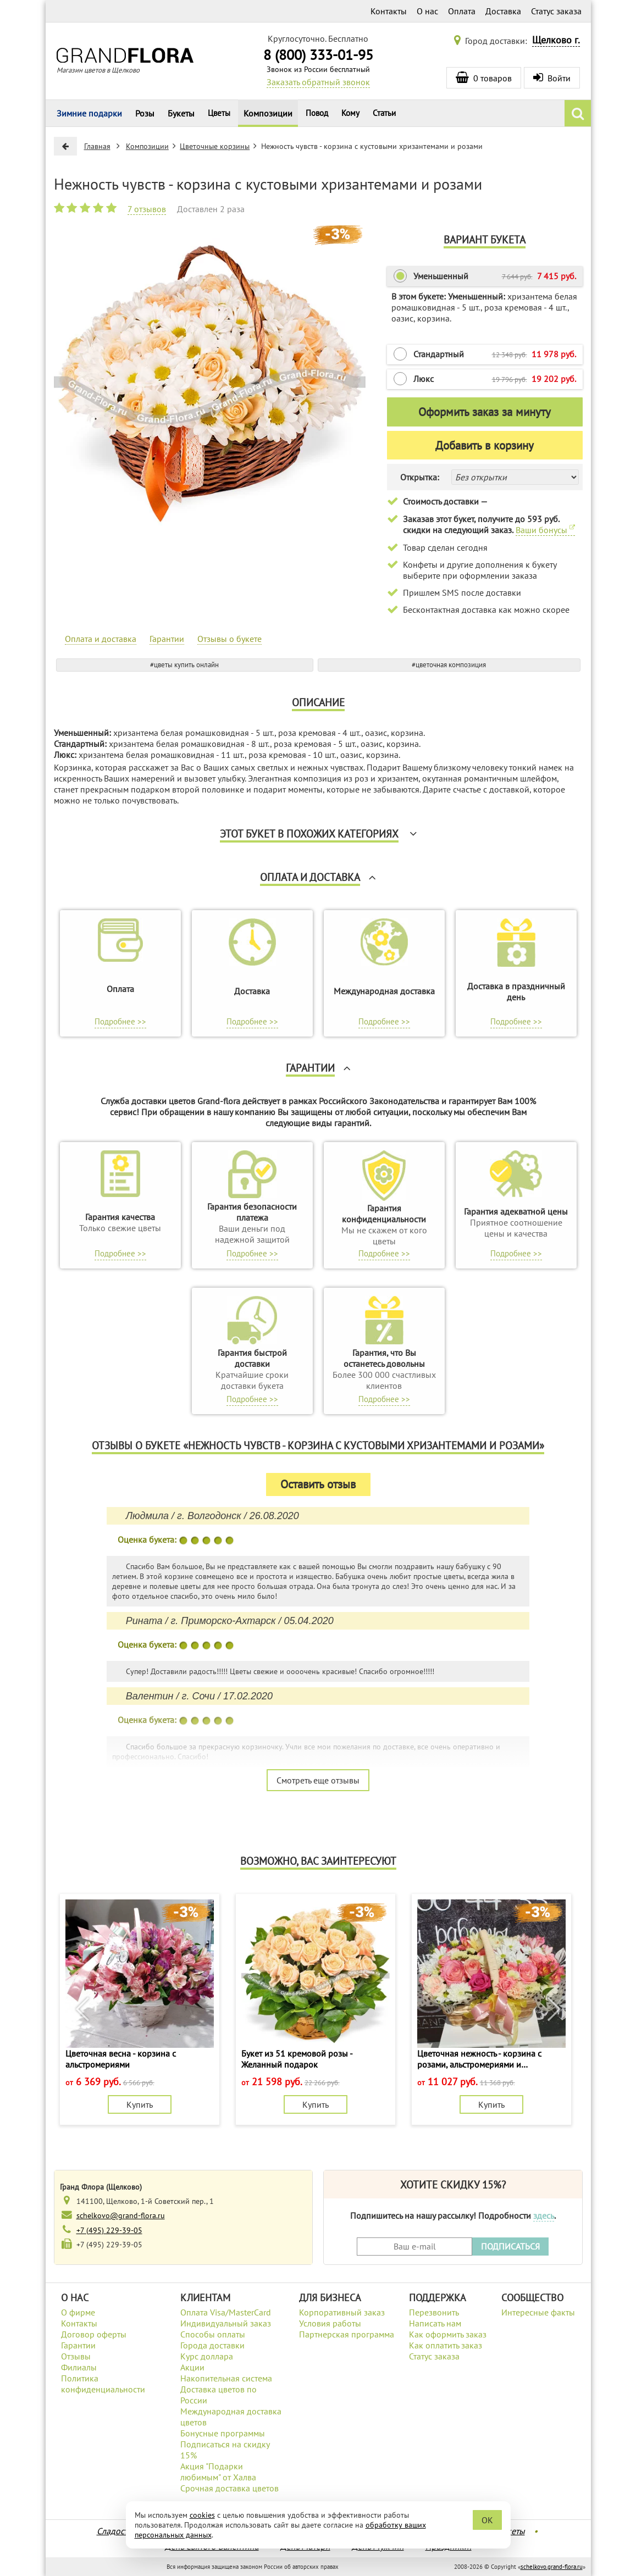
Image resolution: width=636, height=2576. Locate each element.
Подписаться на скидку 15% (224, 2450)
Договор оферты (93, 2334)
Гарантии (167, 638)
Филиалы (79, 2367)
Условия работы (330, 2323)
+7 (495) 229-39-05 (109, 2230)
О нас (427, 10)
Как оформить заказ (447, 2334)
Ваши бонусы (545, 529)
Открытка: (419, 477)
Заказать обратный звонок (318, 81)
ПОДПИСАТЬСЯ (510, 2246)
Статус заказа (556, 10)
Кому (350, 113)
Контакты (388, 10)
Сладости (114, 2530)
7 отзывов (147, 208)
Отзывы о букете (229, 638)
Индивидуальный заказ (225, 2323)
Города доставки (212, 2345)
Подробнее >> (120, 1021)
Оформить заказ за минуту (484, 412)
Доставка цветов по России (218, 2395)
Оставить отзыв (318, 1484)
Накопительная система (226, 2378)
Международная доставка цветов (230, 2417)
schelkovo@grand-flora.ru (120, 2215)
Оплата (461, 10)
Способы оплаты (212, 2334)
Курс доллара (206, 2356)
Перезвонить (434, 2312)
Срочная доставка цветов (229, 2488)
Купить (139, 2104)
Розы (144, 113)
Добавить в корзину (484, 445)
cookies (202, 2515)
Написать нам (435, 2323)
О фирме (78, 2312)
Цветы (219, 113)
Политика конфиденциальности (103, 2384)
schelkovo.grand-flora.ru (552, 2567)
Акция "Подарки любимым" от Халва (218, 2472)
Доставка (503, 10)
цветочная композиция (451, 664)
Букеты (181, 113)
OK (487, 2519)
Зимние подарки (89, 113)
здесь (543, 2215)
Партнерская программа (346, 2334)
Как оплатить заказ (445, 2345)
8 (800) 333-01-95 (318, 55)
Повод (317, 113)
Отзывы (76, 2356)
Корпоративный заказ (342, 2312)
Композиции (268, 113)
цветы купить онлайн (186, 664)
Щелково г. (556, 40)
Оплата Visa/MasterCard (225, 2312)
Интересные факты (538, 2312)
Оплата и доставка (100, 638)
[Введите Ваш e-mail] (414, 2246)
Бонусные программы (222, 2433)
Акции (192, 2367)
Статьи (384, 113)
